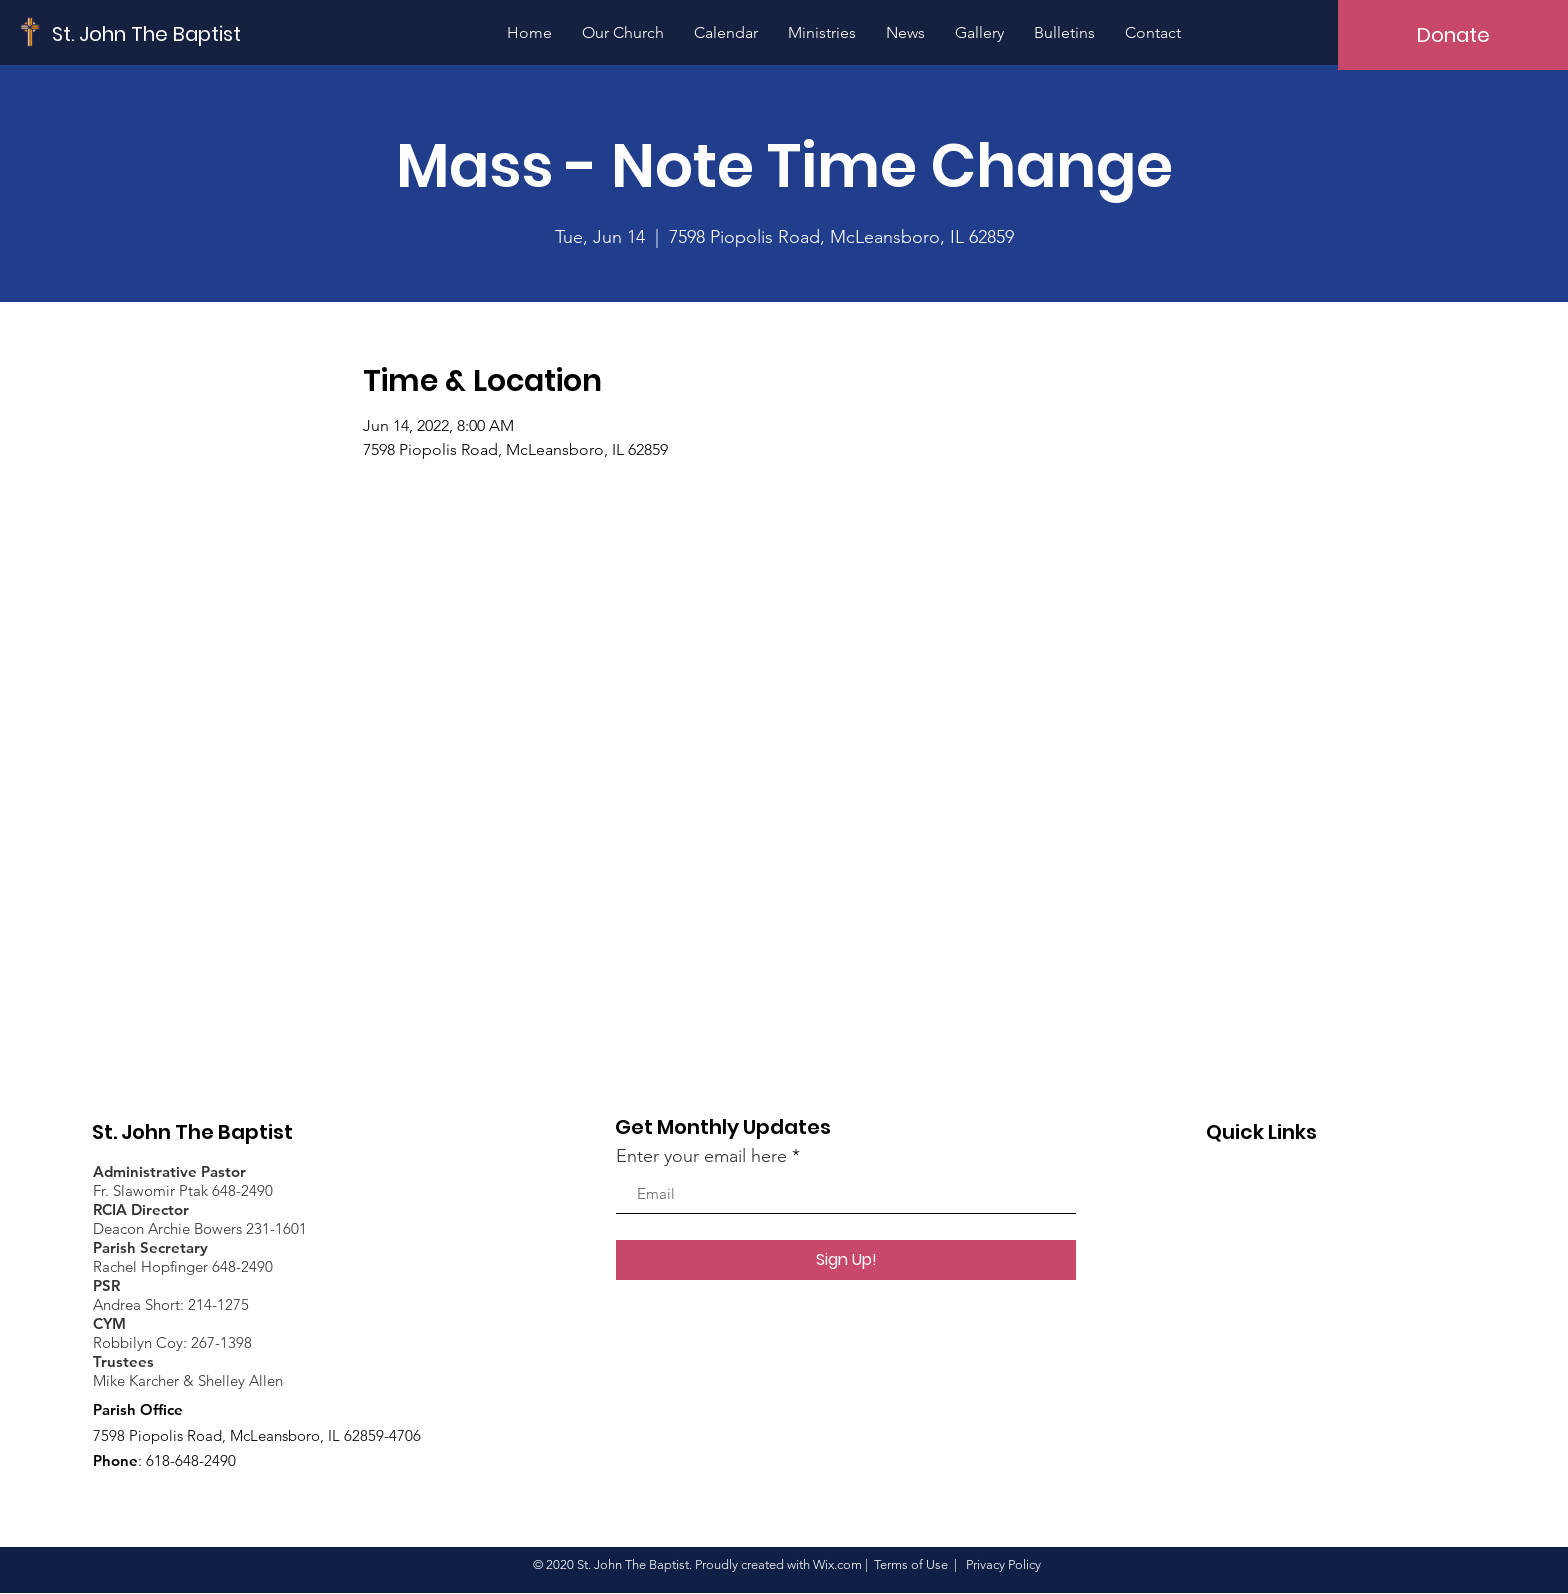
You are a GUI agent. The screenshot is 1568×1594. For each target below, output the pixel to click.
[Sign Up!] (846, 1260)
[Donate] (1453, 35)
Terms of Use (911, 1564)
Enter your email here (701, 1156)
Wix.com (837, 1564)
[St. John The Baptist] (147, 33)
